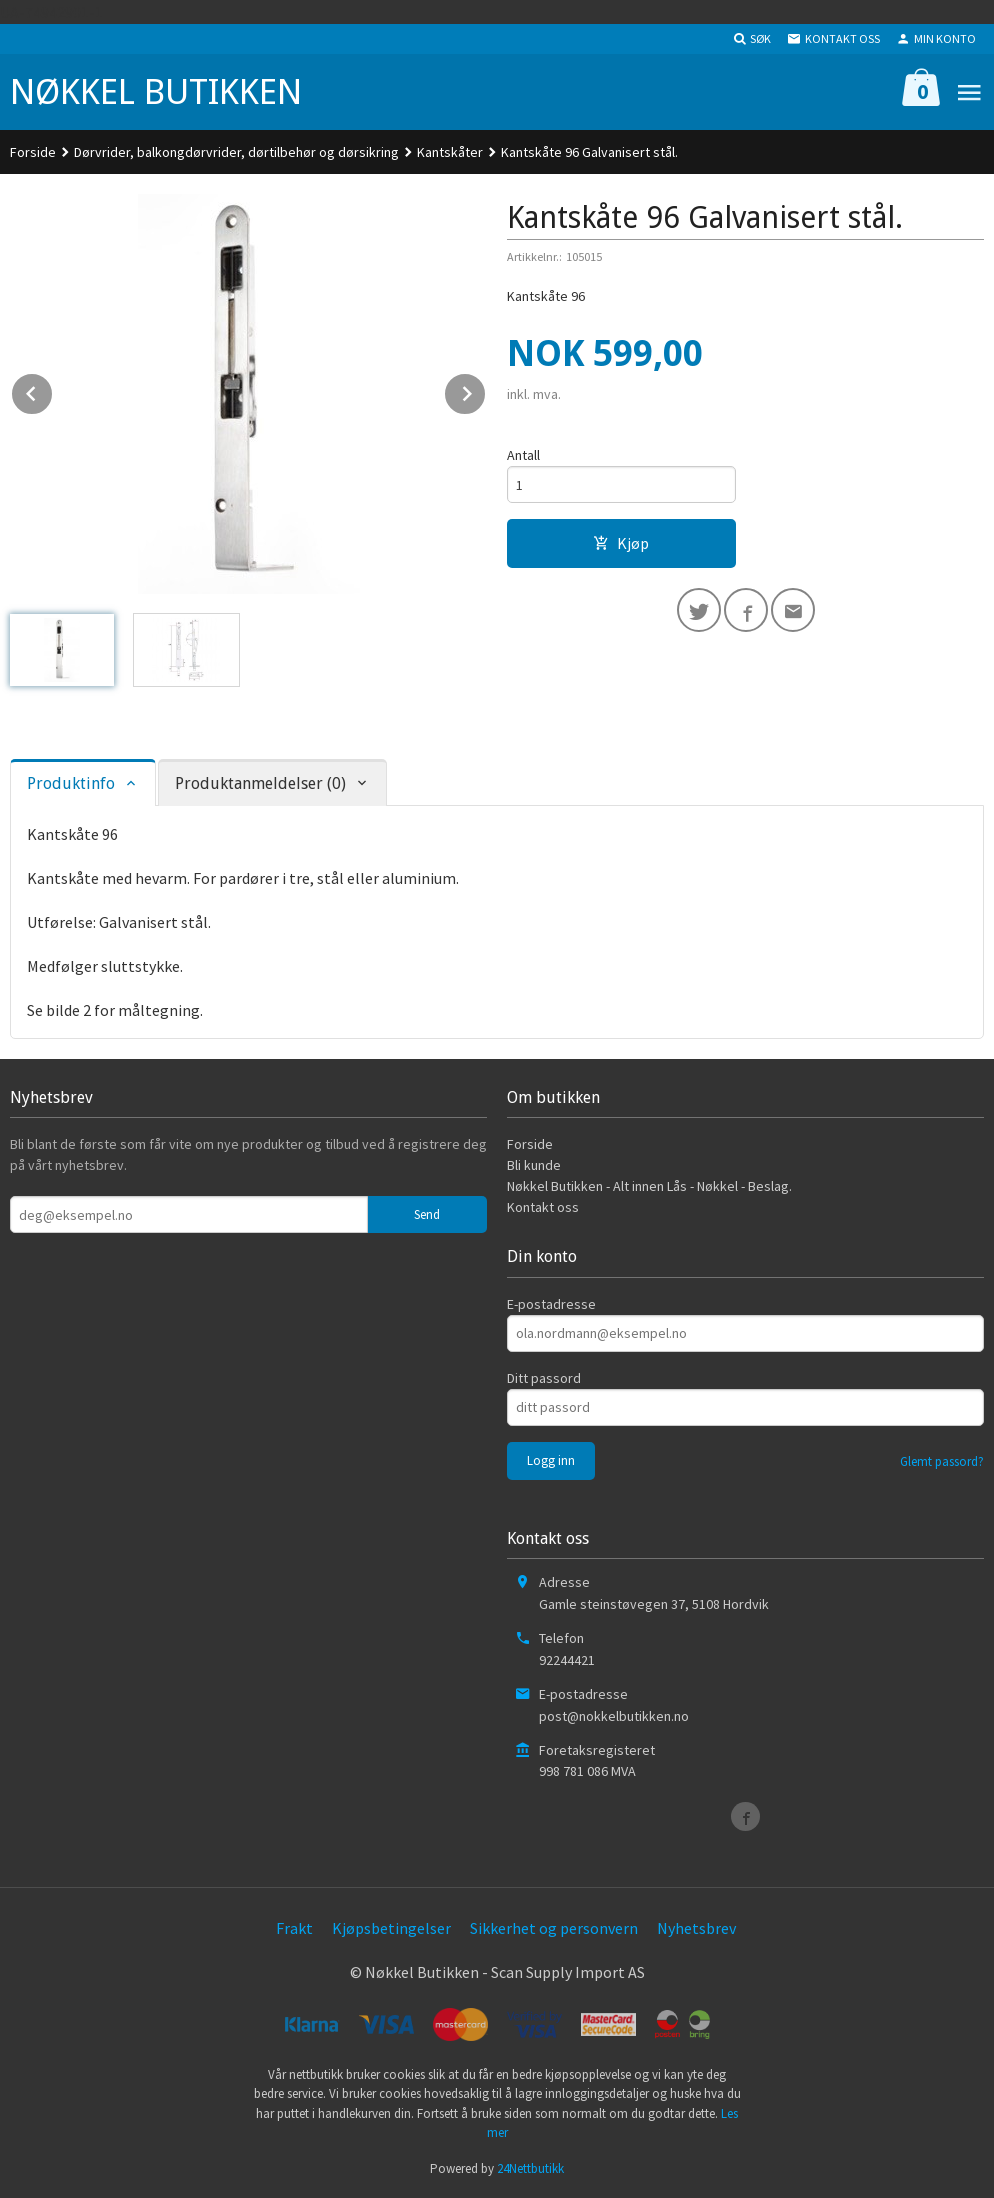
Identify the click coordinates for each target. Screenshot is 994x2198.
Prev (53, 390)
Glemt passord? (942, 1461)
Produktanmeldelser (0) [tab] (260, 783)
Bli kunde (534, 1165)
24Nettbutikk (530, 2168)
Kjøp (621, 543)
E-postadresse (551, 1304)
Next (486, 390)
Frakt (294, 1928)
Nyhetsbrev (696, 1928)
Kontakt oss (543, 1207)
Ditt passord (544, 1378)
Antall (523, 455)
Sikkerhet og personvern (554, 1928)
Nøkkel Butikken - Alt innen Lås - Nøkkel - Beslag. (649, 1186)
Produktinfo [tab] (71, 783)
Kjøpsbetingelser (391, 1928)
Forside (33, 152)
